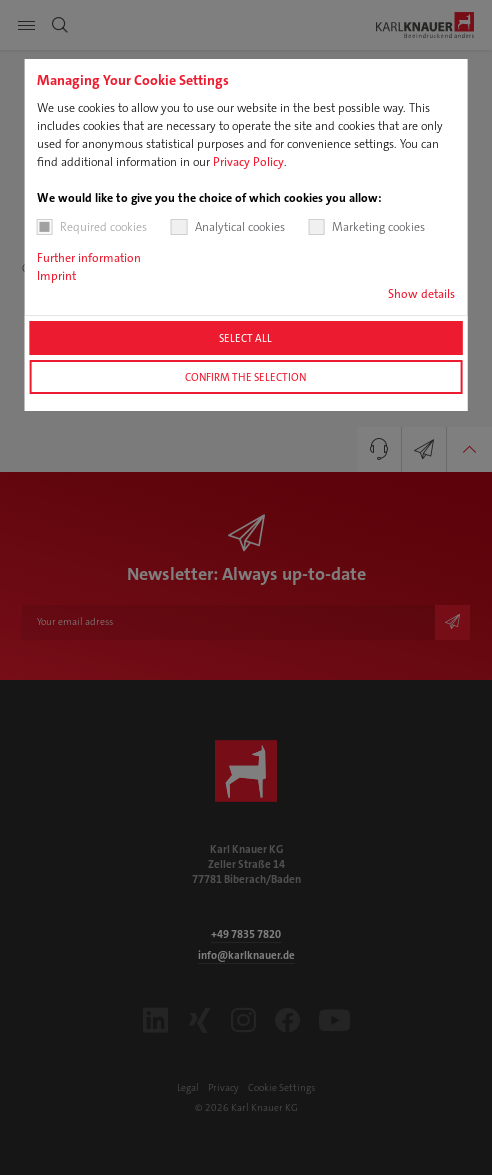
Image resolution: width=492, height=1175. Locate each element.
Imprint (56, 276)
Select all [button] (245, 338)
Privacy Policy (248, 162)
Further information (89, 258)
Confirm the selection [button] (245, 377)
